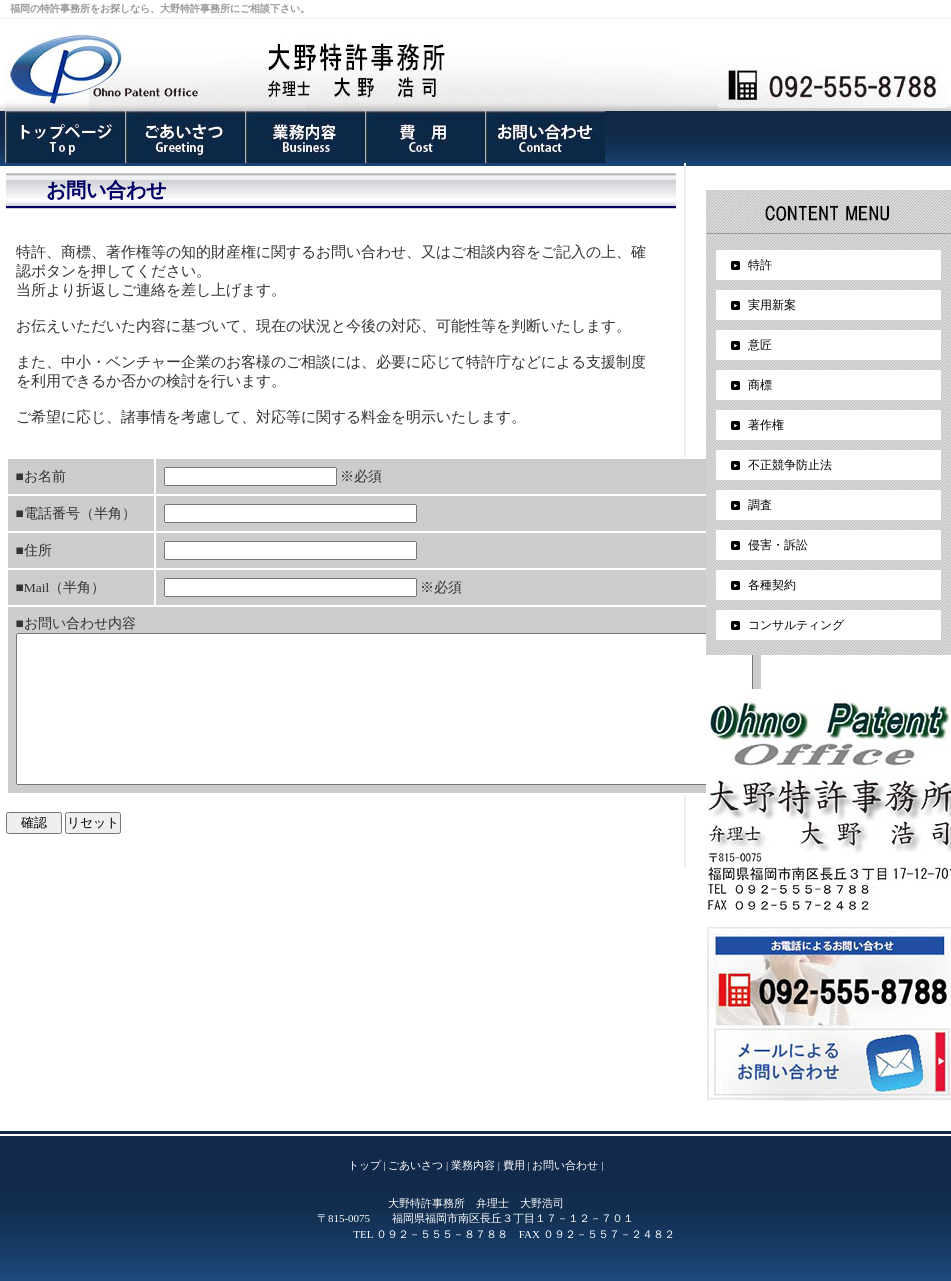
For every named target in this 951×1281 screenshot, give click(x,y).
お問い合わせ (545, 137)
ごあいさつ (185, 137)
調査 (760, 505)
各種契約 (772, 585)
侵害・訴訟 (778, 545)
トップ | (367, 1165)
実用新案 (772, 305)
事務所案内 (65, 137)
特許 (760, 265)
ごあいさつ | (418, 1165)
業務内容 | (475, 1165)
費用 (425, 137)
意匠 (760, 345)
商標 (760, 385)
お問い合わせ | (567, 1165)
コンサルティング (796, 625)
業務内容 (305, 137)
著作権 (766, 425)
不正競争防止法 (790, 465)
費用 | (516, 1165)
